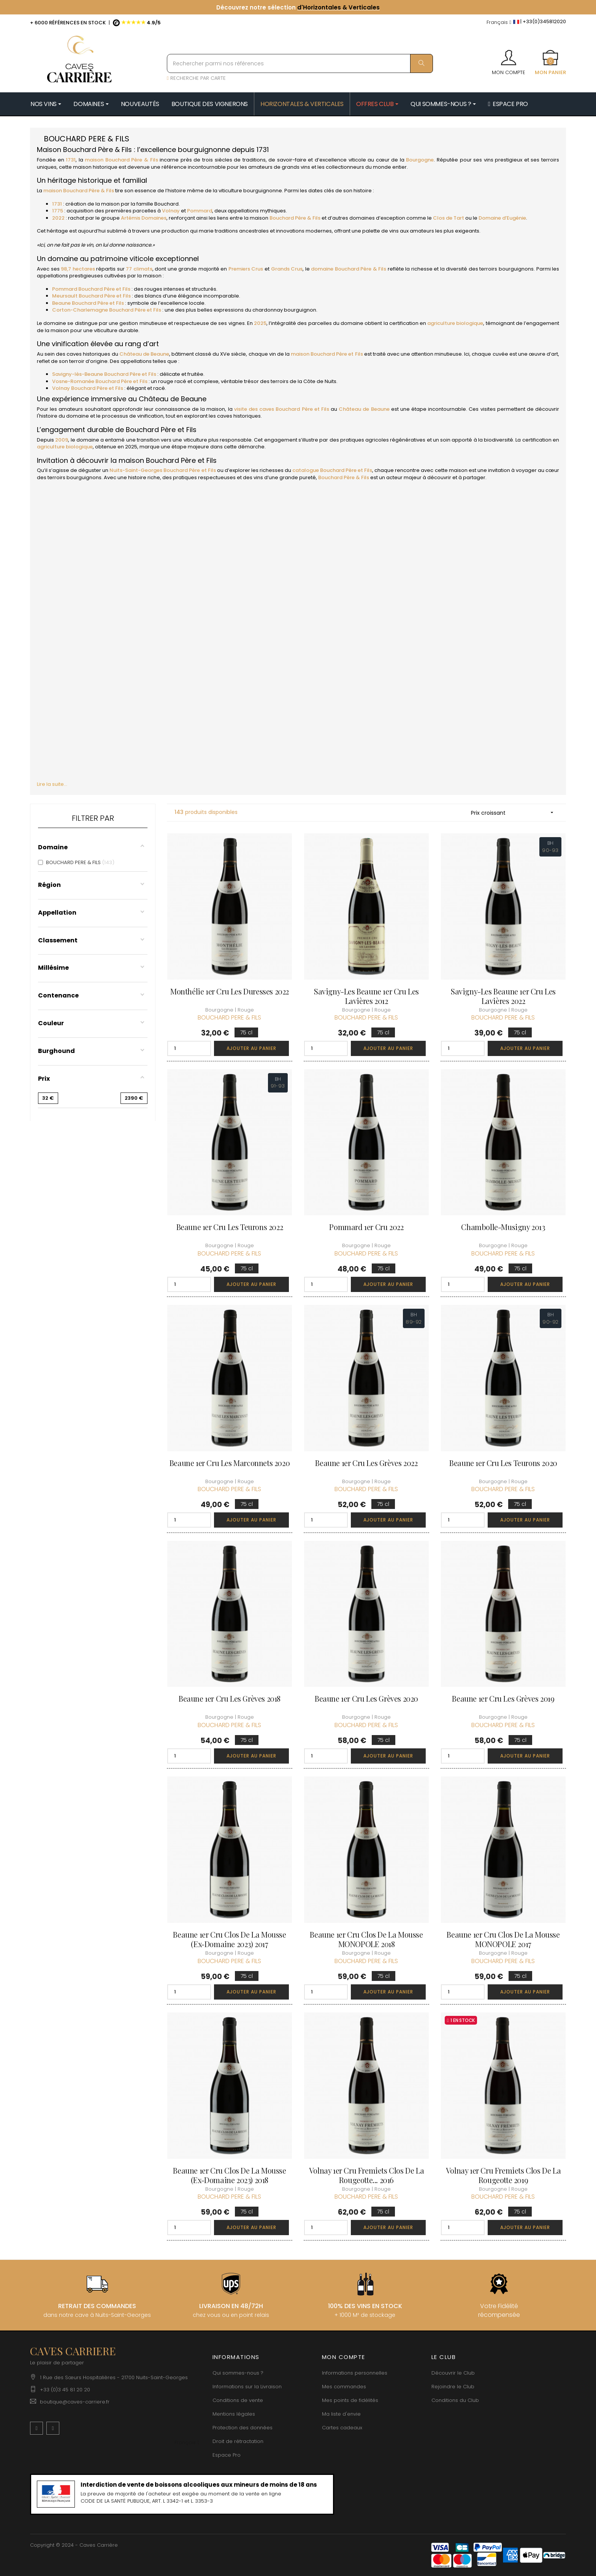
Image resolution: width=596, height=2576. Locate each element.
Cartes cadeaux (342, 2427)
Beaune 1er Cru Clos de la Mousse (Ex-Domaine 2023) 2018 (229, 2175)
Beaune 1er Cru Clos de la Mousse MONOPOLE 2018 (366, 1939)
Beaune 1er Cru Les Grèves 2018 (230, 1698)
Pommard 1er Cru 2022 (366, 1227)
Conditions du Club (455, 2400)
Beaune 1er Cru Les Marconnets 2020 (230, 1463)
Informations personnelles (354, 2373)
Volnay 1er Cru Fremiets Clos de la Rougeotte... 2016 (366, 2175)
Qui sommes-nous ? (237, 2373)
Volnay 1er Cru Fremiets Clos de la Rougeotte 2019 (503, 2175)
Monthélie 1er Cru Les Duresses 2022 (229, 991)
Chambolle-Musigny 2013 (503, 1227)
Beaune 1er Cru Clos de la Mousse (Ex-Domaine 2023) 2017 (229, 1939)
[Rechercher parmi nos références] (300, 63)
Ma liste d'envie (341, 2414)
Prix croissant (514, 812)
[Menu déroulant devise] (499, 22)
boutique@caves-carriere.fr (74, 2401)
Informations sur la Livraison (247, 2386)
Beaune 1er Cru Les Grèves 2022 (366, 1463)
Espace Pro (226, 2455)
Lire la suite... (52, 784)
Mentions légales (233, 2414)
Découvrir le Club (453, 2373)
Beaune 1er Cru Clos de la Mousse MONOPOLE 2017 (503, 1939)
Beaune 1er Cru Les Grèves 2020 (366, 1698)
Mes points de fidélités (350, 2400)
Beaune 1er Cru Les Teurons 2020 (503, 1463)
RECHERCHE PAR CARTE (196, 78)
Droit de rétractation (237, 2441)
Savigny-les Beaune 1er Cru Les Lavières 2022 (503, 996)
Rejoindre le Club (452, 2386)
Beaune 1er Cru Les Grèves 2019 (503, 1698)
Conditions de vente (237, 2400)
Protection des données (242, 2427)
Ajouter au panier (251, 1048)
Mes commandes (344, 2386)
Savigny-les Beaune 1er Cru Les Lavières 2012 (366, 996)
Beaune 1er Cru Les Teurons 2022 (229, 1227)
